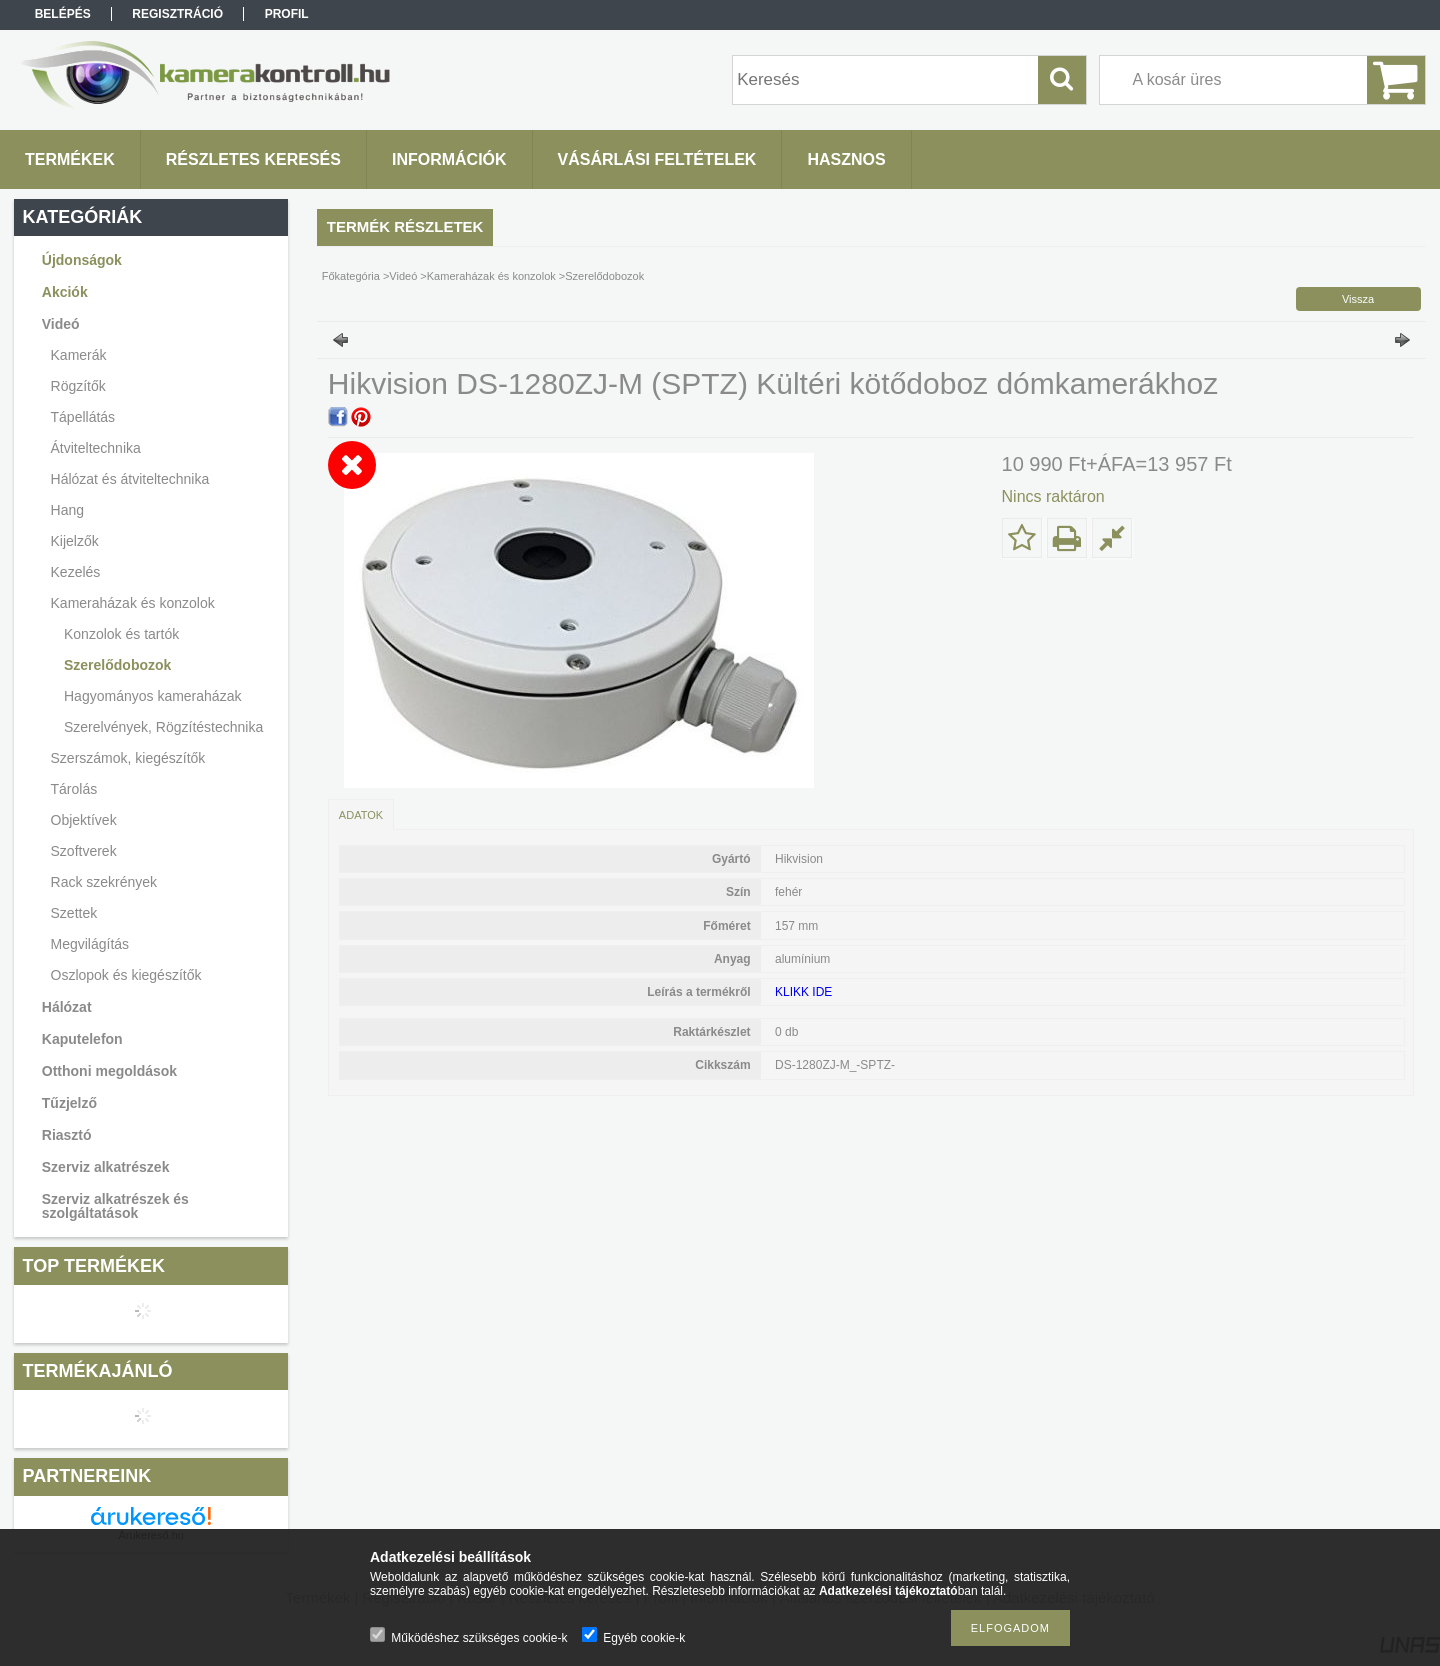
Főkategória (351, 276)
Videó (403, 276)
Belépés (63, 14)
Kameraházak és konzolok (491, 276)
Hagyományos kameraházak (152, 696)
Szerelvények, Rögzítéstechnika (163, 727)
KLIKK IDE (803, 992)
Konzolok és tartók (121, 634)
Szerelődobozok (117, 665)
